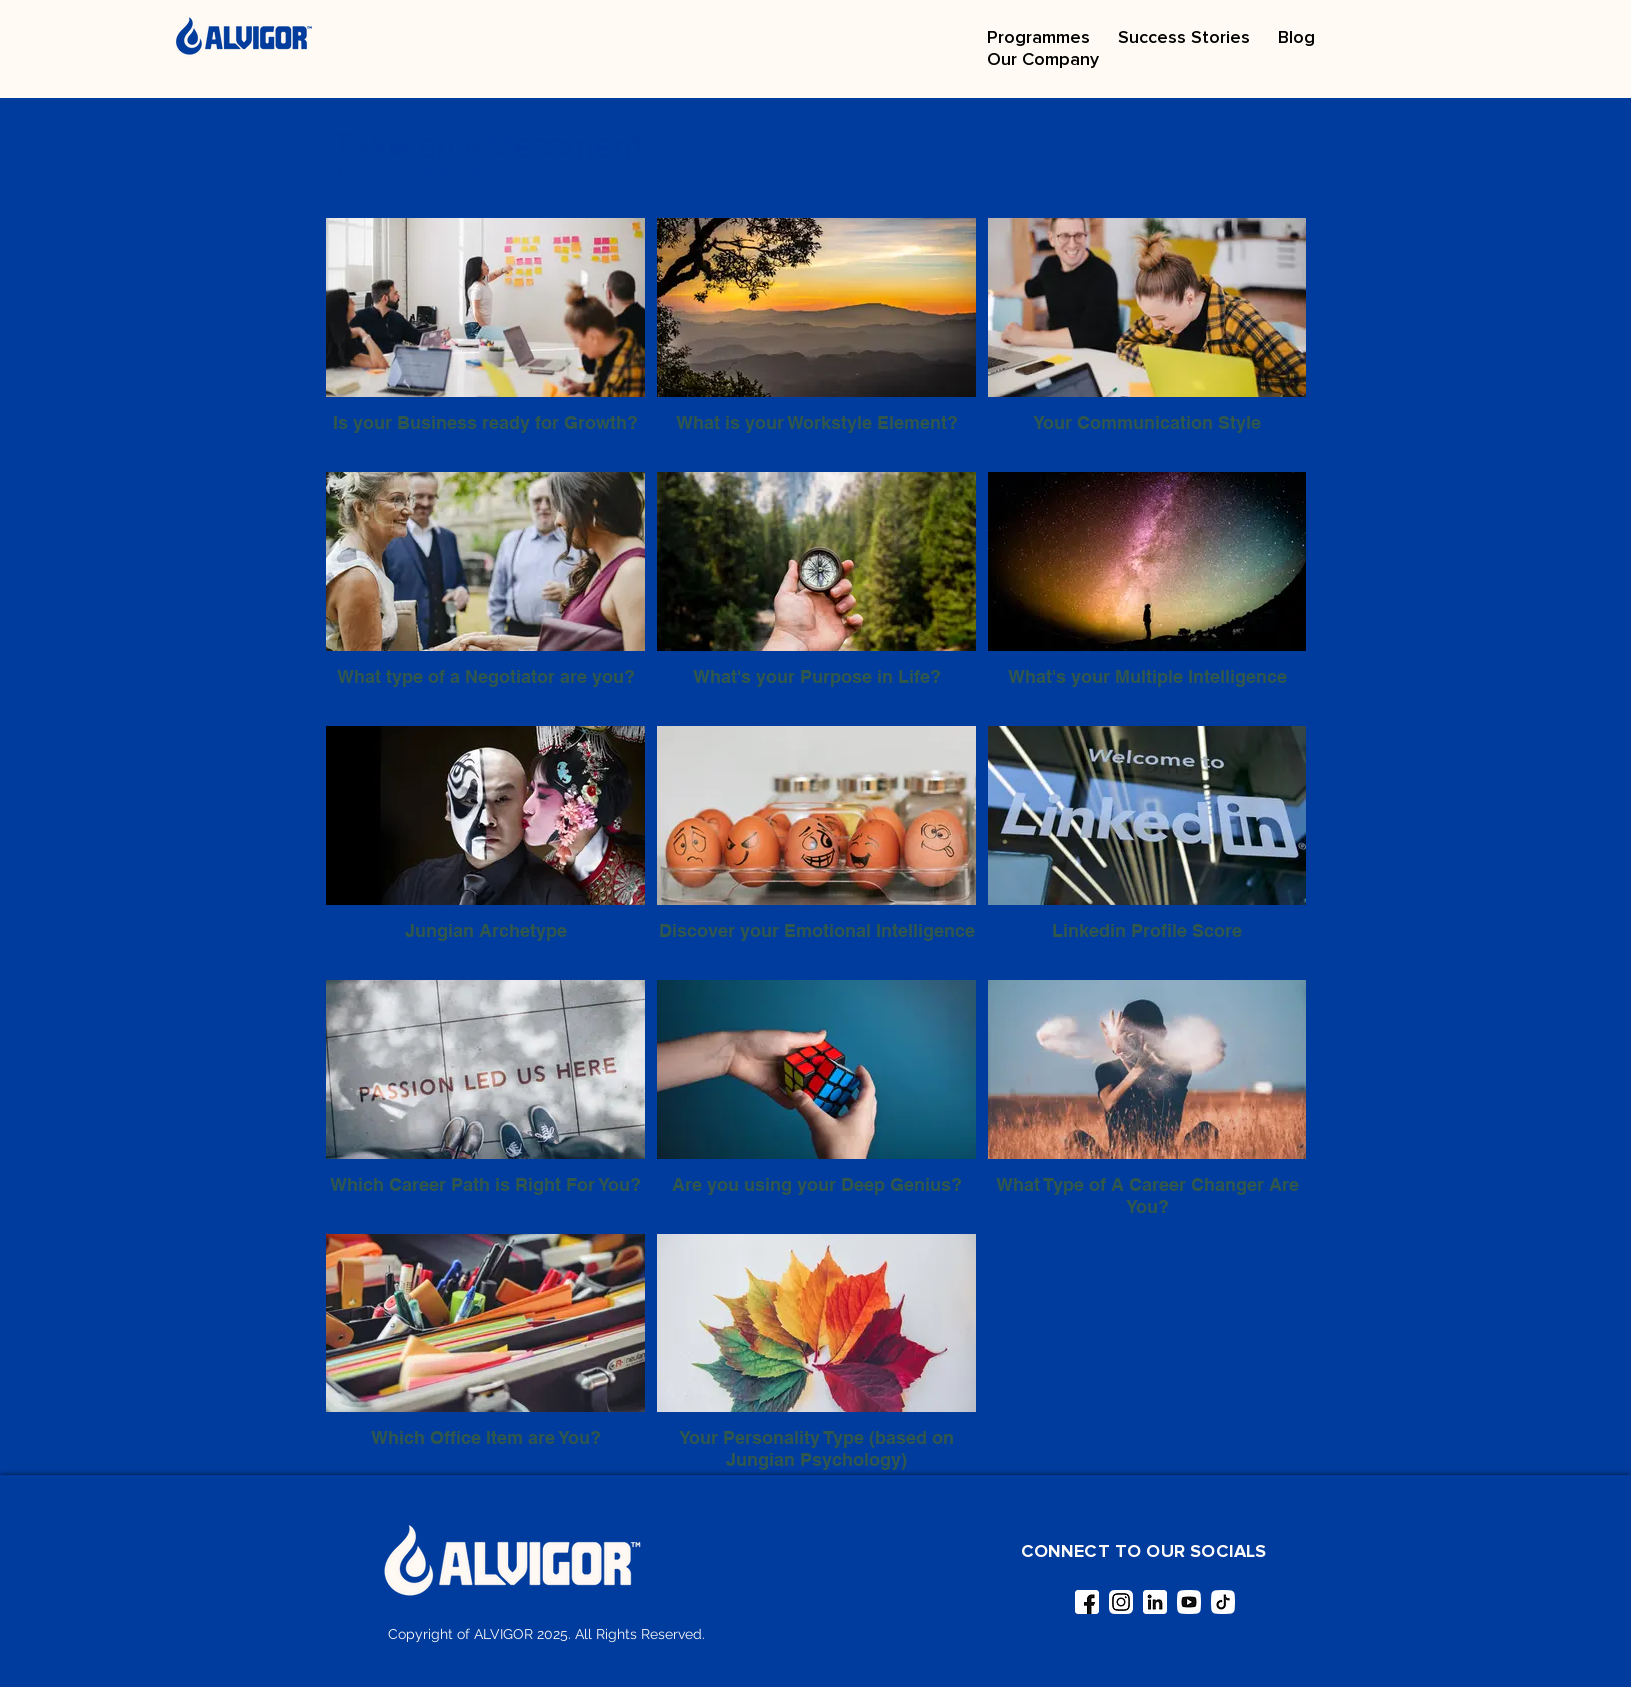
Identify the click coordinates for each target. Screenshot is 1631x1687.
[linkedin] (1155, 1602)
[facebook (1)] (1087, 1602)
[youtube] (1189, 1602)
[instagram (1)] (1121, 1602)
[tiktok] (1223, 1602)
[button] (1038, 37)
